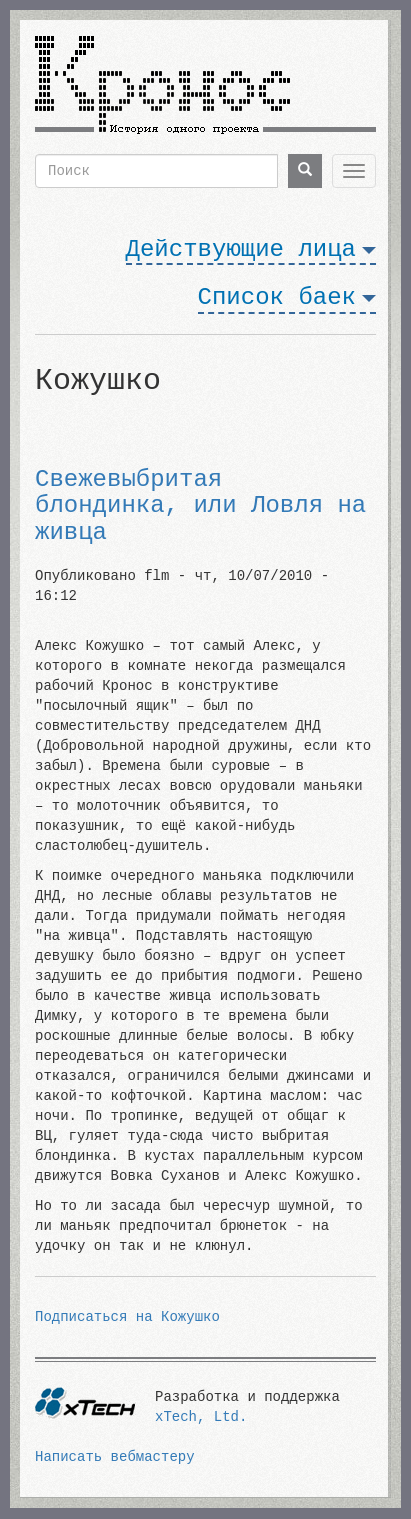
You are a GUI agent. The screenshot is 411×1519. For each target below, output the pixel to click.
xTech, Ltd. (201, 1417)
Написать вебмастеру (115, 1457)
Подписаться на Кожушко (127, 1317)
